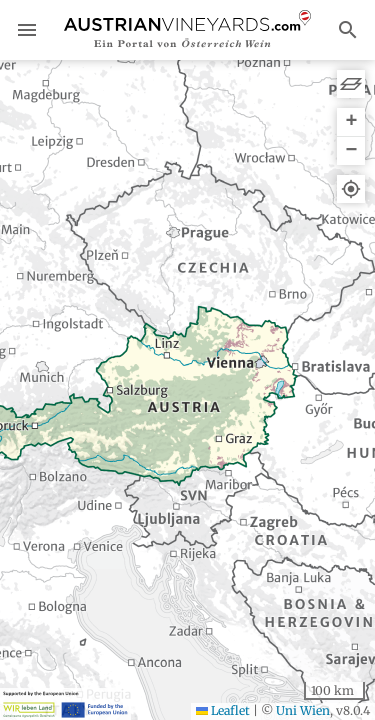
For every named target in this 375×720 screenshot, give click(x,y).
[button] (351, 122)
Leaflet (223, 710)
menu (27, 30)
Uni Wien (303, 710)
